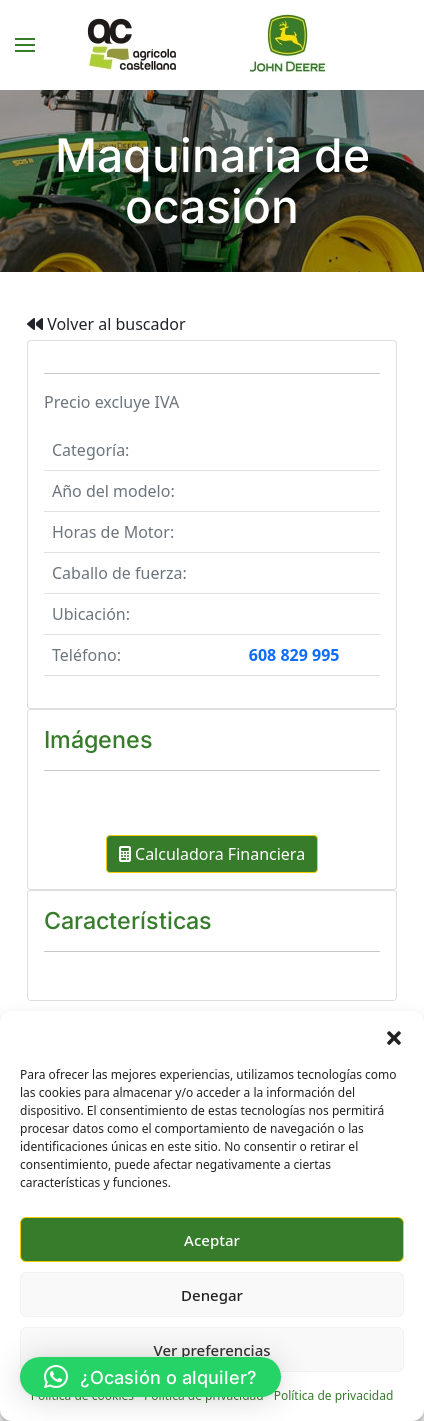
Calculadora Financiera (212, 854)
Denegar (212, 1295)
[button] (394, 1036)
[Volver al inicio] (212, 45)
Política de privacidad (334, 1395)
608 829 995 (294, 655)
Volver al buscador (106, 324)
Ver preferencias (211, 1350)
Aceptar (212, 1240)
